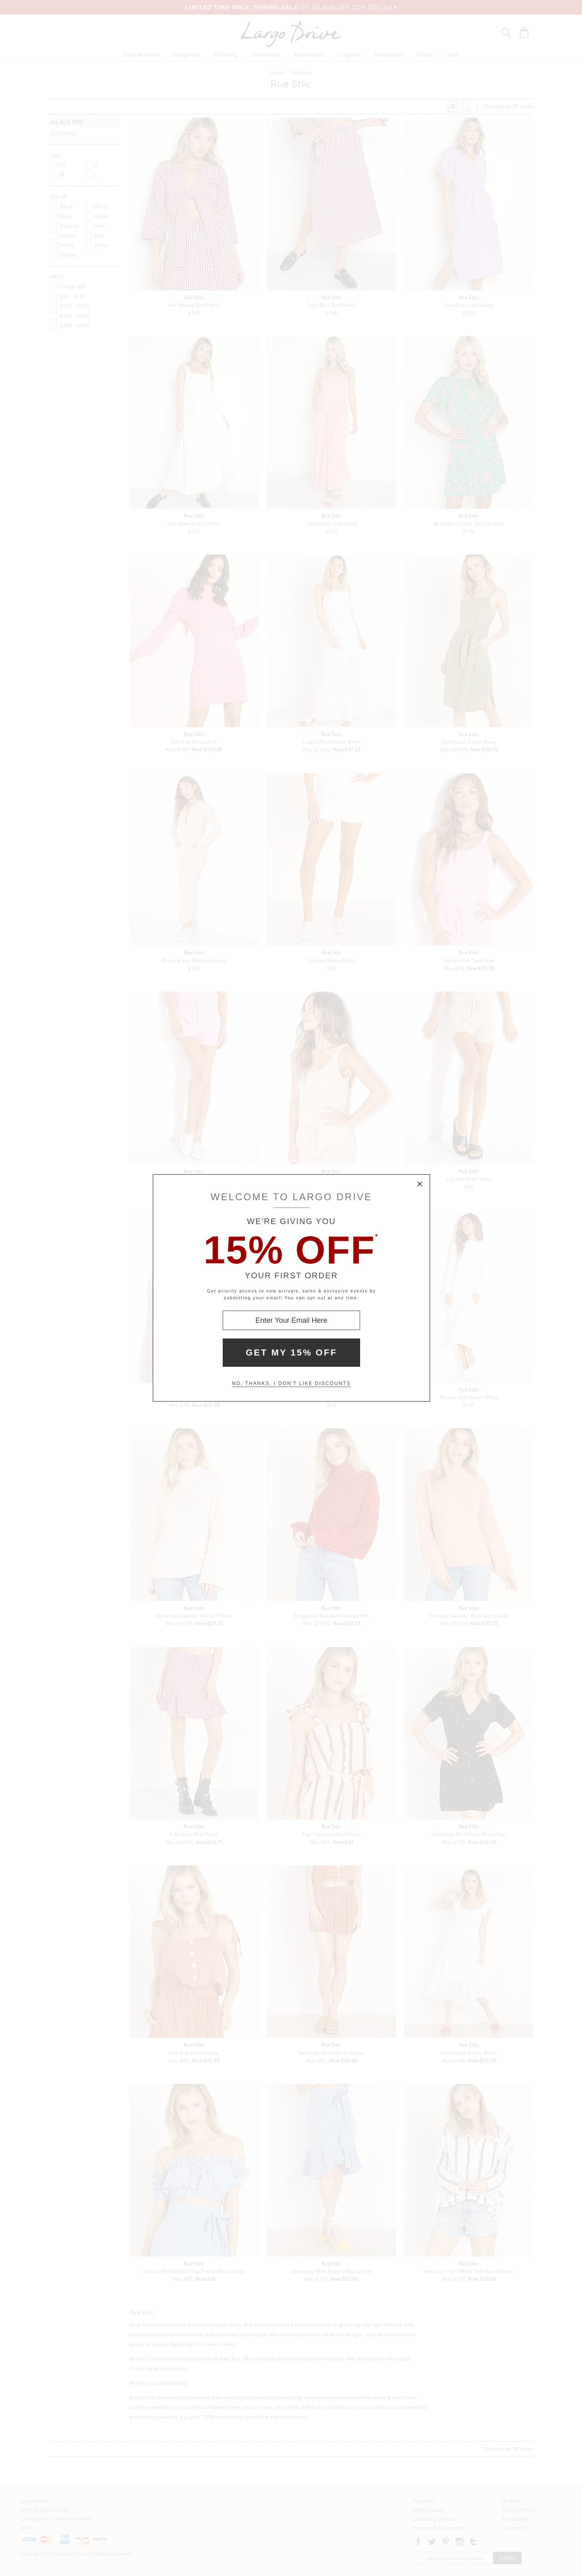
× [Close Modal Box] (420, 1184)
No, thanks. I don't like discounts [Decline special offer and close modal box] (291, 1383)
